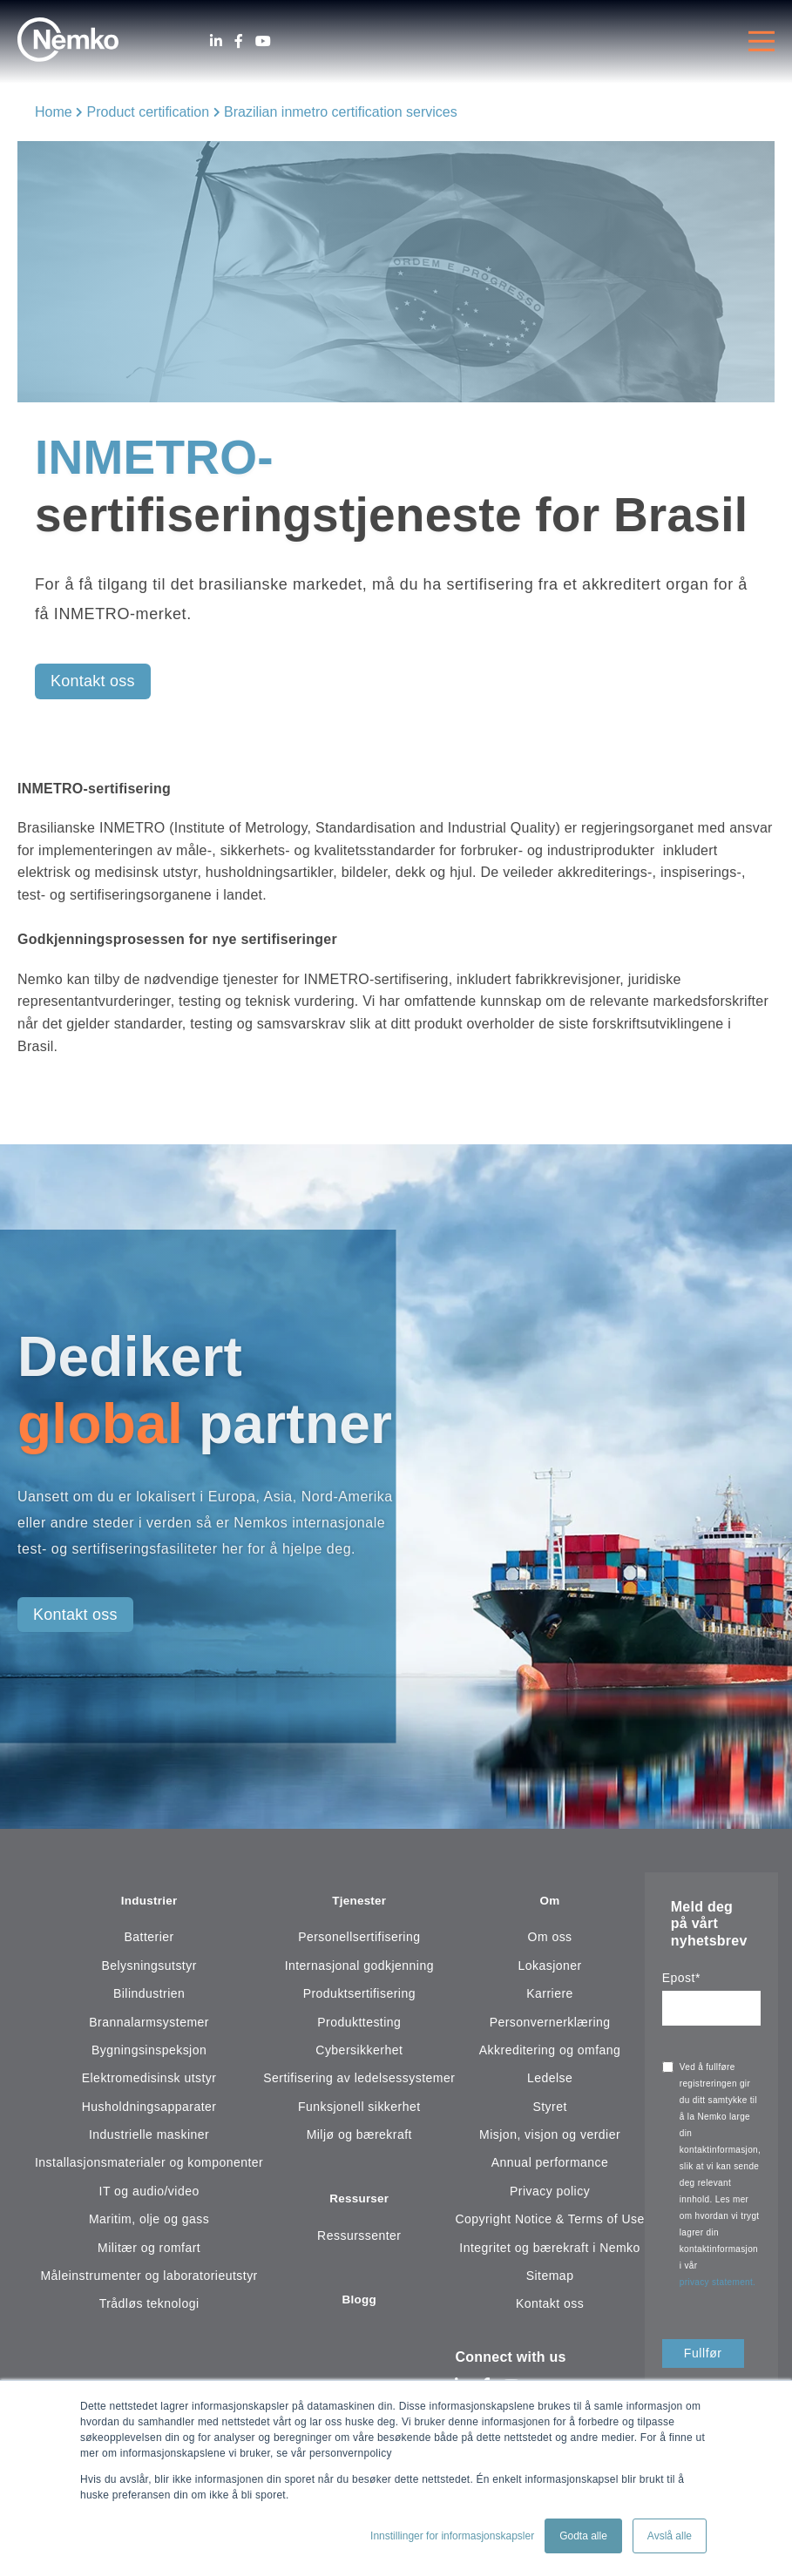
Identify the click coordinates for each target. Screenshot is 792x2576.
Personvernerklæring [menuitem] (550, 2025)
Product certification (148, 112)
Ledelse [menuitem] (549, 2080)
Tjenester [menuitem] (359, 1902)
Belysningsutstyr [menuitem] (148, 1968)
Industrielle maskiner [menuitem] (149, 2137)
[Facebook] (238, 41)
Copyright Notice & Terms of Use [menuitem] (549, 2222)
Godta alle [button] (583, 2536)
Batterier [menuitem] (149, 1939)
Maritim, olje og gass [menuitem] (149, 2222)
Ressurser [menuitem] (359, 2203)
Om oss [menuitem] (550, 1939)
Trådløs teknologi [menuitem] (149, 2306)
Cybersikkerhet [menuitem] (359, 2053)
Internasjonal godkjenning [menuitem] (359, 1968)
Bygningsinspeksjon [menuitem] (148, 2053)
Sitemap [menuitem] (550, 2278)
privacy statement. (719, 2282)
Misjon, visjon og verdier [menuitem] (549, 2137)
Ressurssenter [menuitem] (359, 2241)
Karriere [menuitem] (549, 1996)
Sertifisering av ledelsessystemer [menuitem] (359, 2080)
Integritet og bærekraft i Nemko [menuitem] (549, 2250)
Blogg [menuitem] (359, 2306)
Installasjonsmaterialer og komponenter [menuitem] (149, 2166)
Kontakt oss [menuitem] (550, 2306)
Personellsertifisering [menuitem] (359, 1939)
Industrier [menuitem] (149, 1902)
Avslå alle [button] (669, 2536)
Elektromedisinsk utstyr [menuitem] (149, 2080)
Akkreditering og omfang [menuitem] (550, 2053)
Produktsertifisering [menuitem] (359, 1996)
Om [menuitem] (549, 1902)
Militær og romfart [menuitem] (149, 2250)
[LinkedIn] (216, 41)
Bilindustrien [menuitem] (149, 1996)
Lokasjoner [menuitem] (549, 1968)
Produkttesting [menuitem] (359, 2025)
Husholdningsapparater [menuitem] (149, 2109)
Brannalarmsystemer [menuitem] (149, 2025)
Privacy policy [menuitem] (550, 2194)
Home (53, 112)
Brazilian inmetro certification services (340, 112)
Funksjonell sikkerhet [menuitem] (359, 2109)
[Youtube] (263, 41)
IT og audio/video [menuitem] (149, 2194)
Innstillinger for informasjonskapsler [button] (452, 2536)
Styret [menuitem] (549, 2109)
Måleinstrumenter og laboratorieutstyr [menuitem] (148, 2278)
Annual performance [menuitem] (550, 2166)
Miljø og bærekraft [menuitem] (359, 2137)
